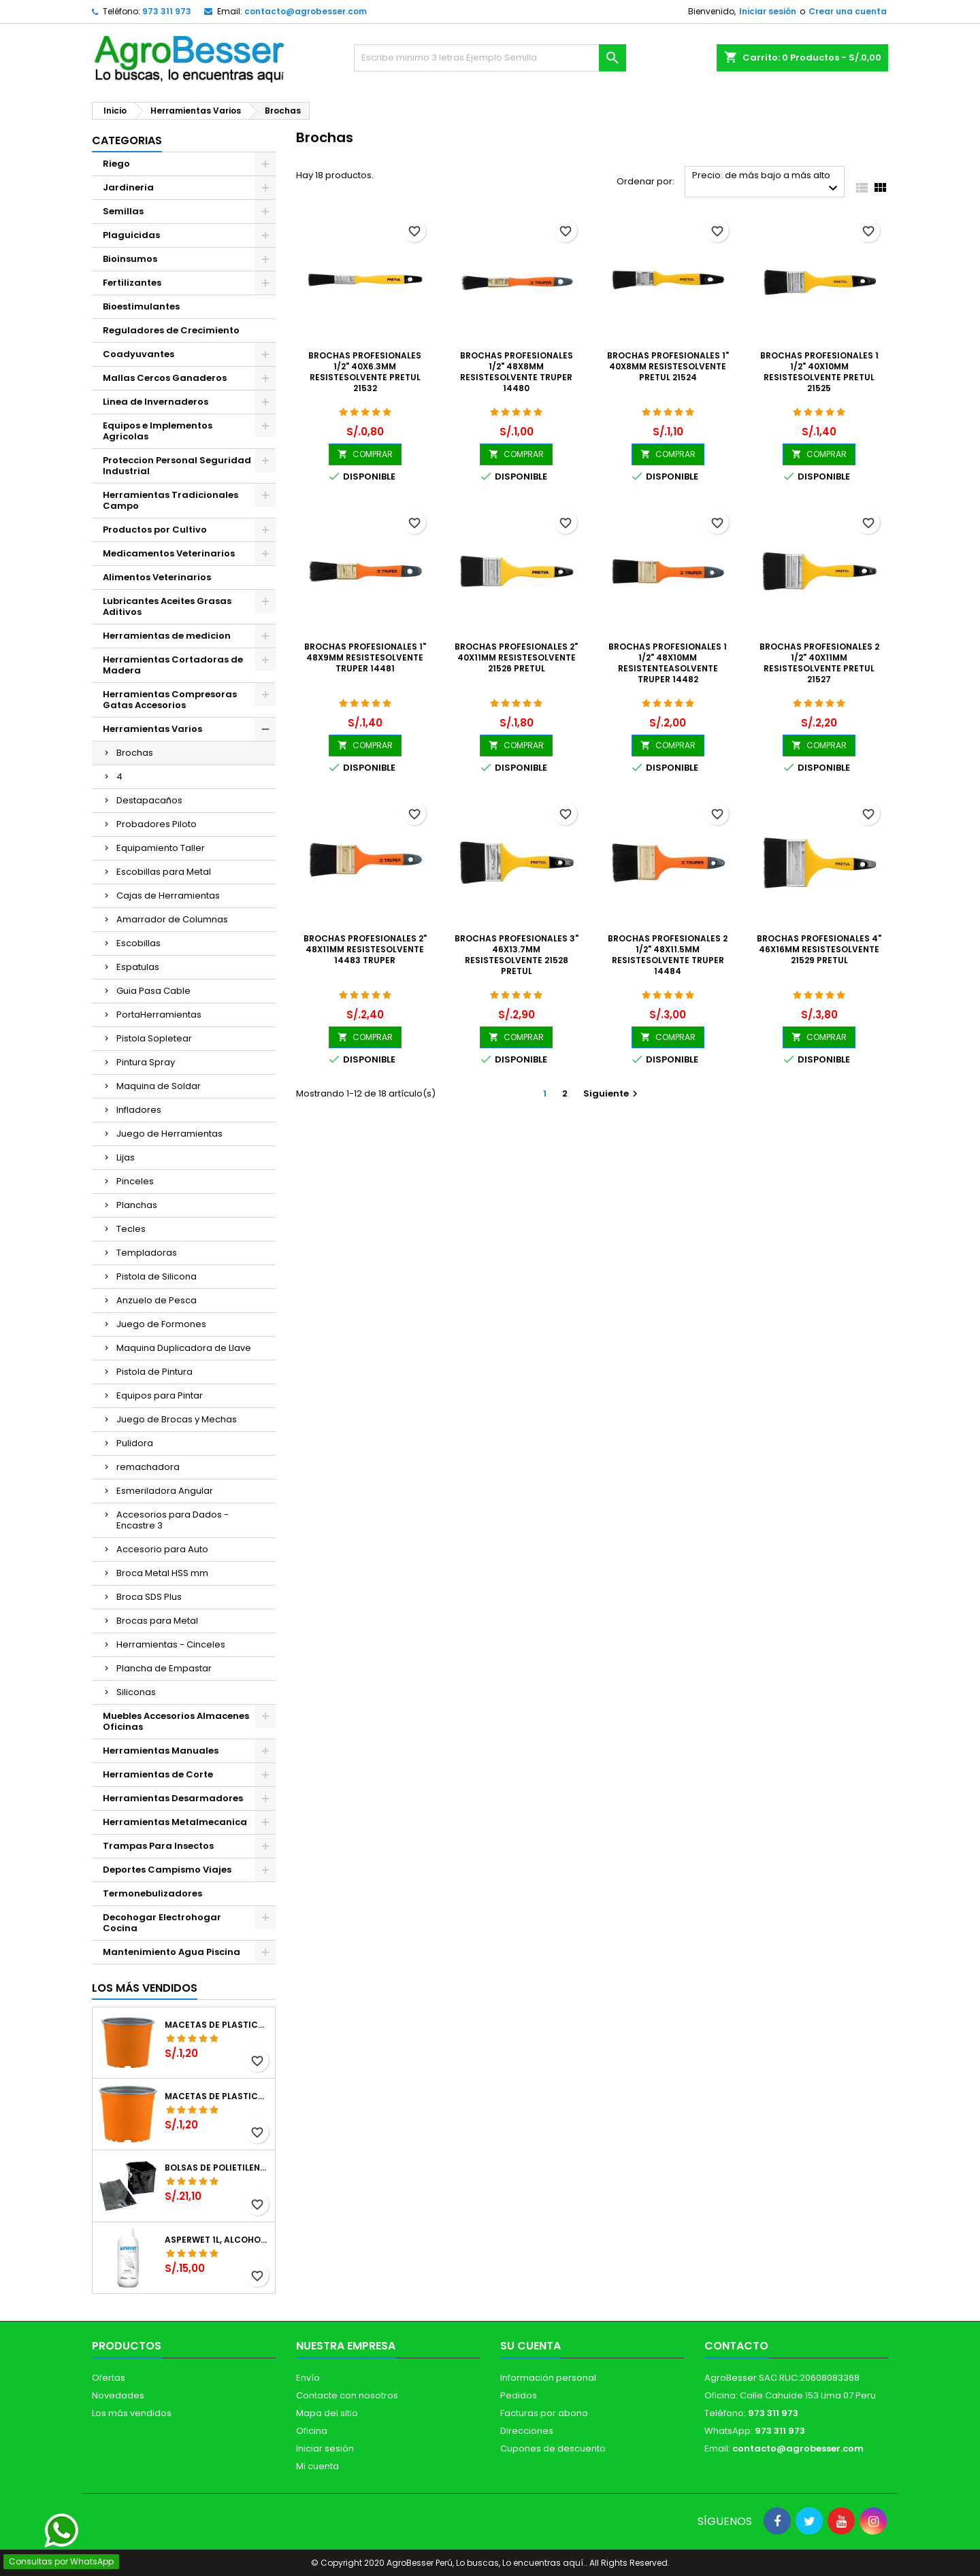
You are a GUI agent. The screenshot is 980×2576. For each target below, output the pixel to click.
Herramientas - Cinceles (170, 1644)
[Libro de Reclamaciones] (490, 2477)
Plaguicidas (131, 235)
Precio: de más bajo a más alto (766, 183)
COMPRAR (365, 454)
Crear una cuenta (847, 11)
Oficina (311, 2430)
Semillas (123, 211)
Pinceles (135, 1181)
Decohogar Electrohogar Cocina (162, 1923)
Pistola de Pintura (154, 1371)
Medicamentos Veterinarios (169, 553)
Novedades (118, 2395)
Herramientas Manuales (160, 1750)
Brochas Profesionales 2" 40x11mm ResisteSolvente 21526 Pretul (516, 657)
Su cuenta (530, 2346)
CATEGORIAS (127, 140)
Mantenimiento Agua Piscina (171, 1951)
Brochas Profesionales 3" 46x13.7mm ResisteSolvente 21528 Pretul (516, 955)
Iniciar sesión (767, 11)
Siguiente (612, 1093)
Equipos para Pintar (159, 1395)
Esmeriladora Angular (164, 1490)
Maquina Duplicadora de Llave (183, 1347)
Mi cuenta (317, 2466)
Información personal (548, 2377)
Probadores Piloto (156, 824)
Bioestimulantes (141, 306)
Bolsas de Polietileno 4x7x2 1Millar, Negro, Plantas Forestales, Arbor (217, 2168)
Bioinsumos (130, 258)
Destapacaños (149, 800)
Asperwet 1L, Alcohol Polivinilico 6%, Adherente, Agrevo (217, 2240)
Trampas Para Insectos (158, 1845)
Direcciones (526, 2430)
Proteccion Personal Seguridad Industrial (177, 466)
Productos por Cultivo (155, 529)
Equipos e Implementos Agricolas (157, 431)
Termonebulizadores (152, 1893)
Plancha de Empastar (164, 1668)
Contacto (736, 2346)
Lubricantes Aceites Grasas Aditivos (167, 606)
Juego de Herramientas (169, 1133)
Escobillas (138, 943)
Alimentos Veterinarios (157, 577)
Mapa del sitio (327, 2413)
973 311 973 (166, 11)
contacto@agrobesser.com (305, 11)
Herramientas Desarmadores (173, 1798)
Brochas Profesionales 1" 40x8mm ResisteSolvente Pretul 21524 (668, 366)
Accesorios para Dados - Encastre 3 (172, 1520)
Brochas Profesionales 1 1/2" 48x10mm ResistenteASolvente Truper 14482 (667, 663)
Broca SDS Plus (149, 1596)
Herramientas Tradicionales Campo (170, 500)
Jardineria (128, 187)
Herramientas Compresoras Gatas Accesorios (170, 700)
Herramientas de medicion (167, 635)
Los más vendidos (144, 1988)
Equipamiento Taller (160, 847)
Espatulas (137, 966)
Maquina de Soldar (158, 1086)
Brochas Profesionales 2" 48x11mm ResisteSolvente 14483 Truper (365, 949)
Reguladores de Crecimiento (171, 330)
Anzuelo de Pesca (156, 1300)
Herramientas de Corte (158, 1774)
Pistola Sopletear (154, 1038)
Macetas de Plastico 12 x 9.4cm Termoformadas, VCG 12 (217, 2025)
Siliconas (136, 1692)
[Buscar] (490, 57)
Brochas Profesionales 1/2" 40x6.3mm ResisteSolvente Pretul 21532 (364, 372)
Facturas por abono (544, 2413)
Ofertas (108, 2377)
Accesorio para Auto (162, 1549)
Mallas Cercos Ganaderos (165, 377)
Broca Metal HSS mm (162, 1573)
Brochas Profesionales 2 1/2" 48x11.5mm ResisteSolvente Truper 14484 (668, 955)
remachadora (148, 1466)
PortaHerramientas (158, 1014)
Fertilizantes (132, 282)
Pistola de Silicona (156, 1276)
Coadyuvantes (138, 354)
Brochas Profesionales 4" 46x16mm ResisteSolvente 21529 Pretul (819, 949)
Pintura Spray (145, 1062)
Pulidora (134, 1443)
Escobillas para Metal (163, 871)
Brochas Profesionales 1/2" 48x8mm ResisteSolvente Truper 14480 (516, 372)
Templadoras (146, 1252)
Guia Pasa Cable (153, 990)
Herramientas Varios (152, 728)
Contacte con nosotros (347, 2395)
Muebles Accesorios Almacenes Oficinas (176, 1721)
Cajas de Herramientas (168, 895)
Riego (116, 163)
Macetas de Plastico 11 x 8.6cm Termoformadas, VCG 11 (217, 2096)
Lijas (125, 1157)
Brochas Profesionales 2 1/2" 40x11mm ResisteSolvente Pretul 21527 (819, 663)
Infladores (138, 1109)
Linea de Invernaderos (155, 401)
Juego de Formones (161, 1324)
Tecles (131, 1228)
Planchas (136, 1205)
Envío (308, 2377)
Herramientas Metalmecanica (175, 1822)
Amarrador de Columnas (172, 919)
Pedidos (518, 2395)
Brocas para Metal (157, 1620)
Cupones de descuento (553, 2448)
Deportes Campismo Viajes (167, 1869)
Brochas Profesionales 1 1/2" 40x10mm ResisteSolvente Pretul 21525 (819, 372)
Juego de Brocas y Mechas (176, 1419)
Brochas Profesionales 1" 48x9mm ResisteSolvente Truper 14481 (365, 657)
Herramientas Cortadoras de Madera (173, 665)
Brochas (134, 752)
